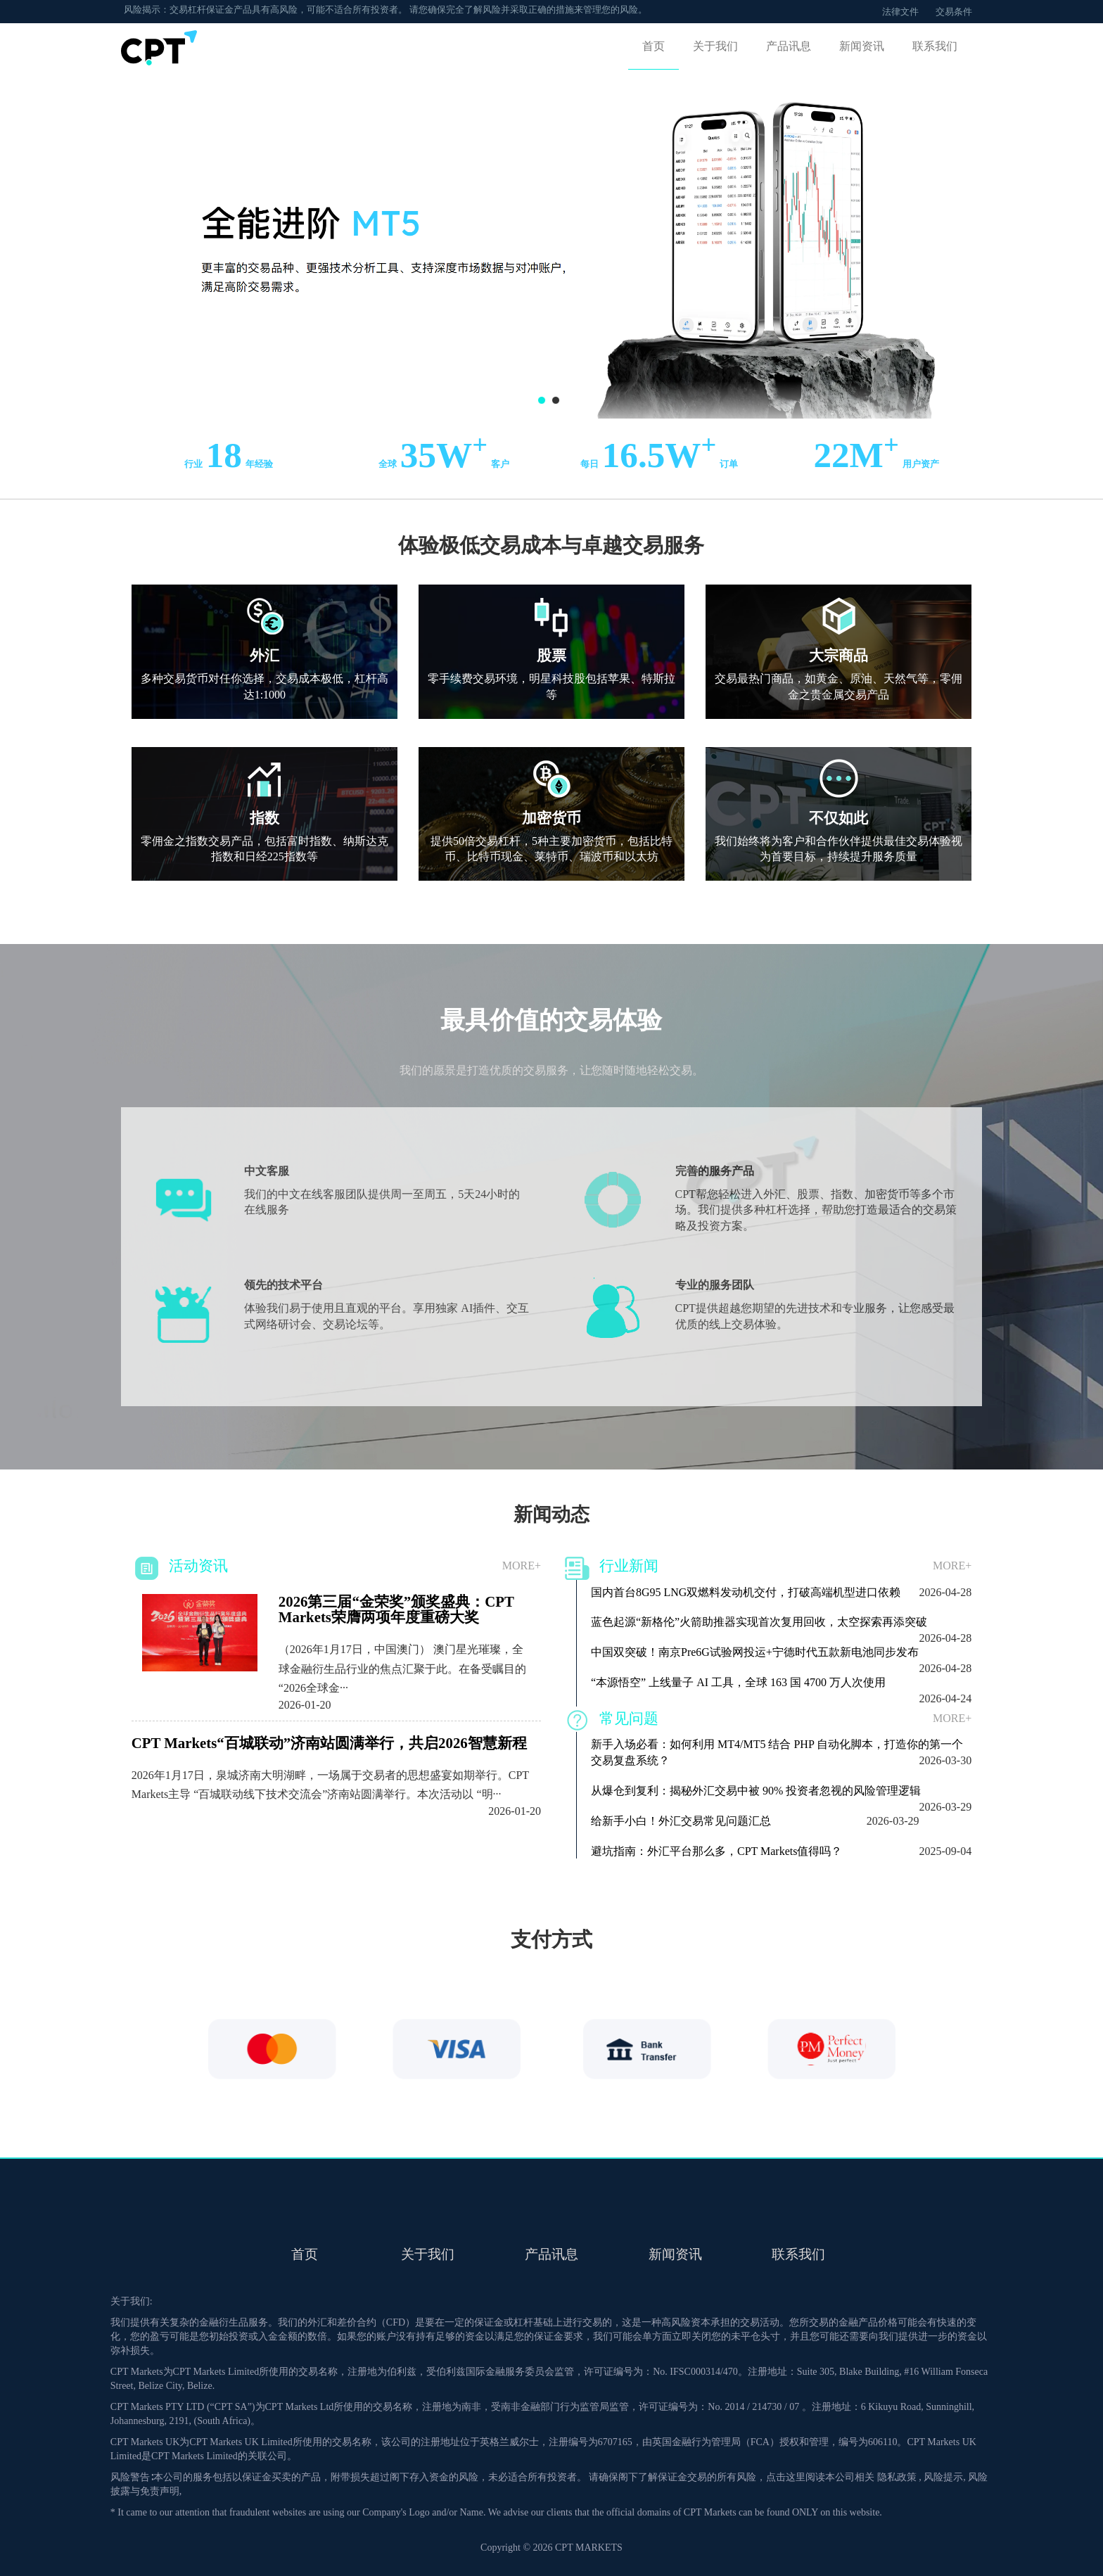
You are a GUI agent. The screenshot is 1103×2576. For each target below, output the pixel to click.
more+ (521, 1565)
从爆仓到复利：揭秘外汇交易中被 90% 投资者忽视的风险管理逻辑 (756, 1793)
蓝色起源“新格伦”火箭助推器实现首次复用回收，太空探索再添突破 (759, 1625)
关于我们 (715, 46)
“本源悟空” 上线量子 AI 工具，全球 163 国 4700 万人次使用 (738, 1685)
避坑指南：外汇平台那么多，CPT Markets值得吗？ (716, 1854)
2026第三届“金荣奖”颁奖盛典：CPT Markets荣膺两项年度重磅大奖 (396, 1609)
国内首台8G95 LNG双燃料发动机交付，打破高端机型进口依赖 (745, 1595)
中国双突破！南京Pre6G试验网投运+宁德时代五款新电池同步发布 (755, 1655)
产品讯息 (788, 46)
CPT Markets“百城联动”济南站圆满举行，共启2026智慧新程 (329, 1743)
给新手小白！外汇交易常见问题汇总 (681, 1824)
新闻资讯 (861, 46)
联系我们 (934, 46)
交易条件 (954, 12)
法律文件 (900, 12)
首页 (653, 46)
